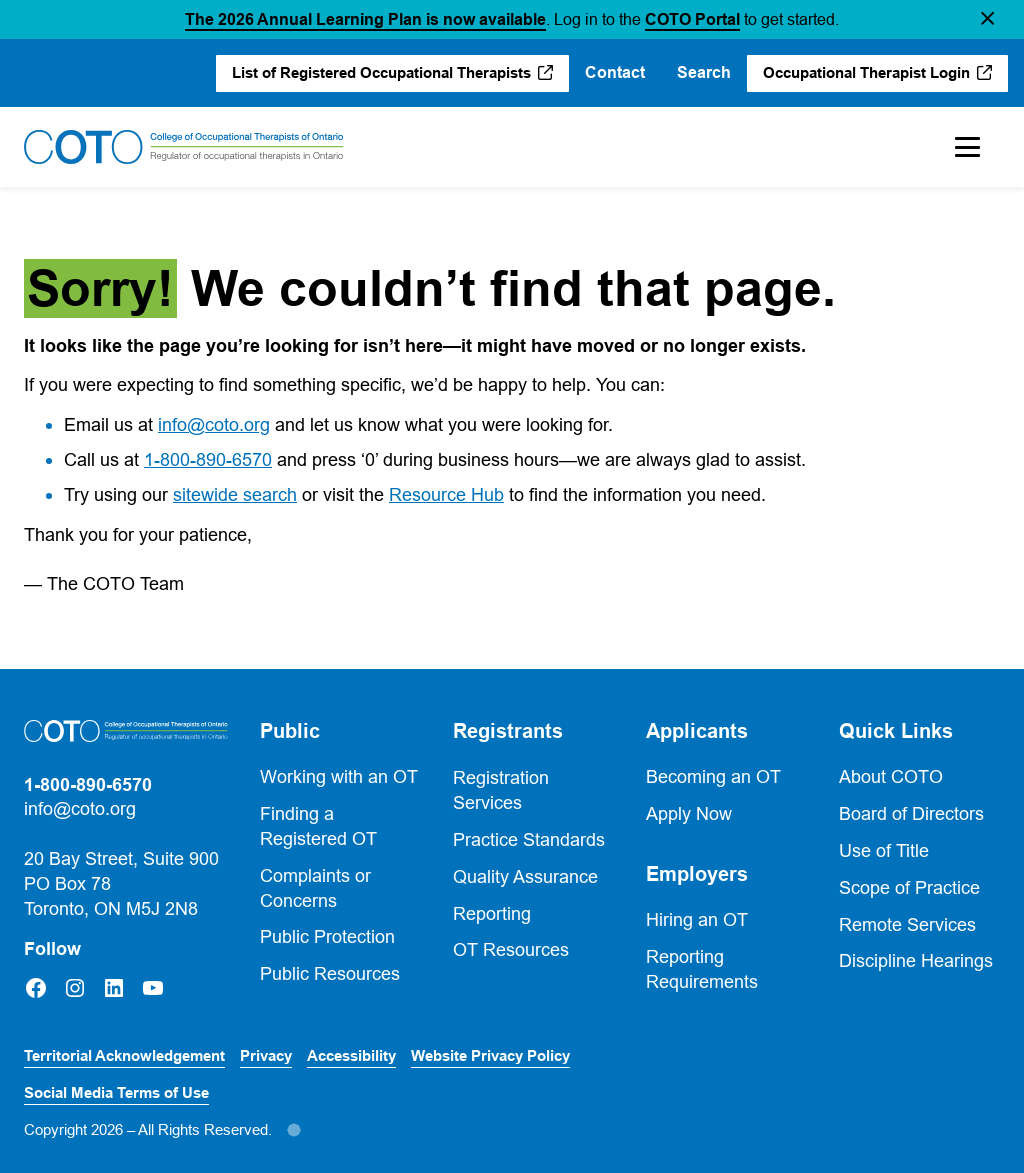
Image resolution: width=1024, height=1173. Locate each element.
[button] (987, 19)
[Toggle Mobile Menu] (967, 147)
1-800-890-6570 (208, 459)
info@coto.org (214, 424)
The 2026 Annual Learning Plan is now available (365, 19)
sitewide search (235, 494)
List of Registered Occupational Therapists (381, 73)
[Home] (184, 147)
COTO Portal (692, 19)
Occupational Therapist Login (866, 73)
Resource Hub (446, 494)
